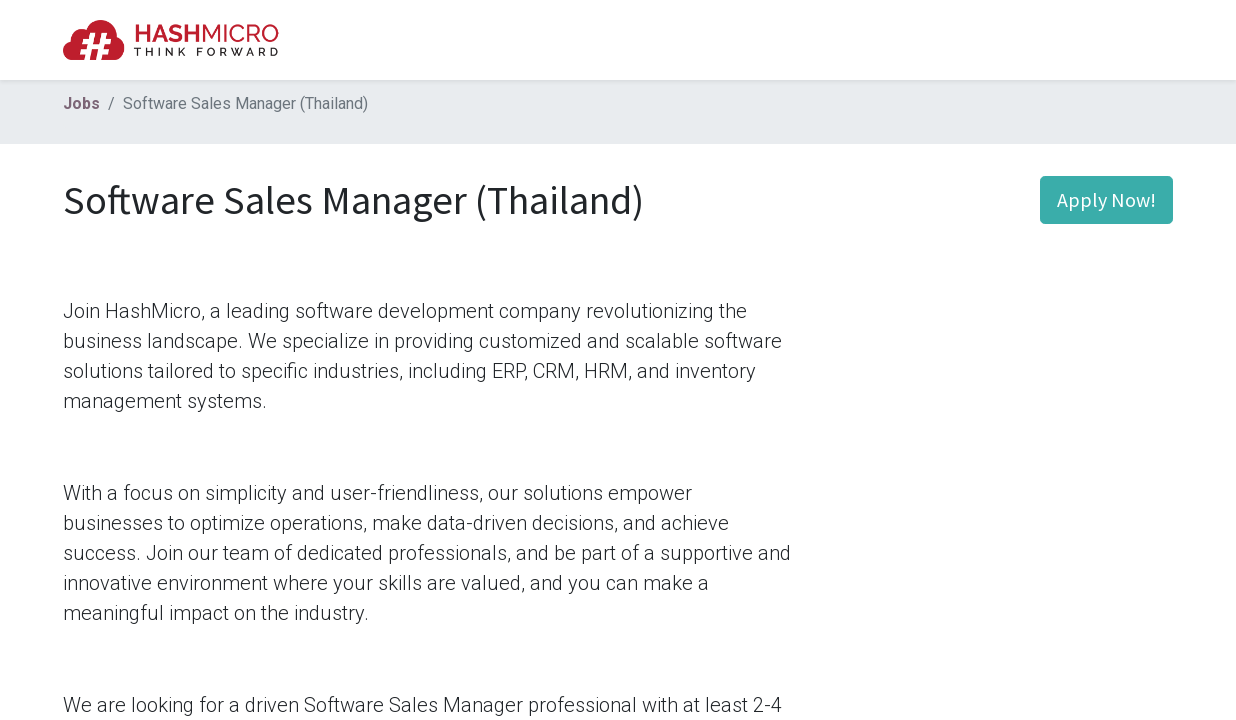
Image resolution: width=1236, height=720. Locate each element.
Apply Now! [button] (1106, 199)
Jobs (81, 103)
